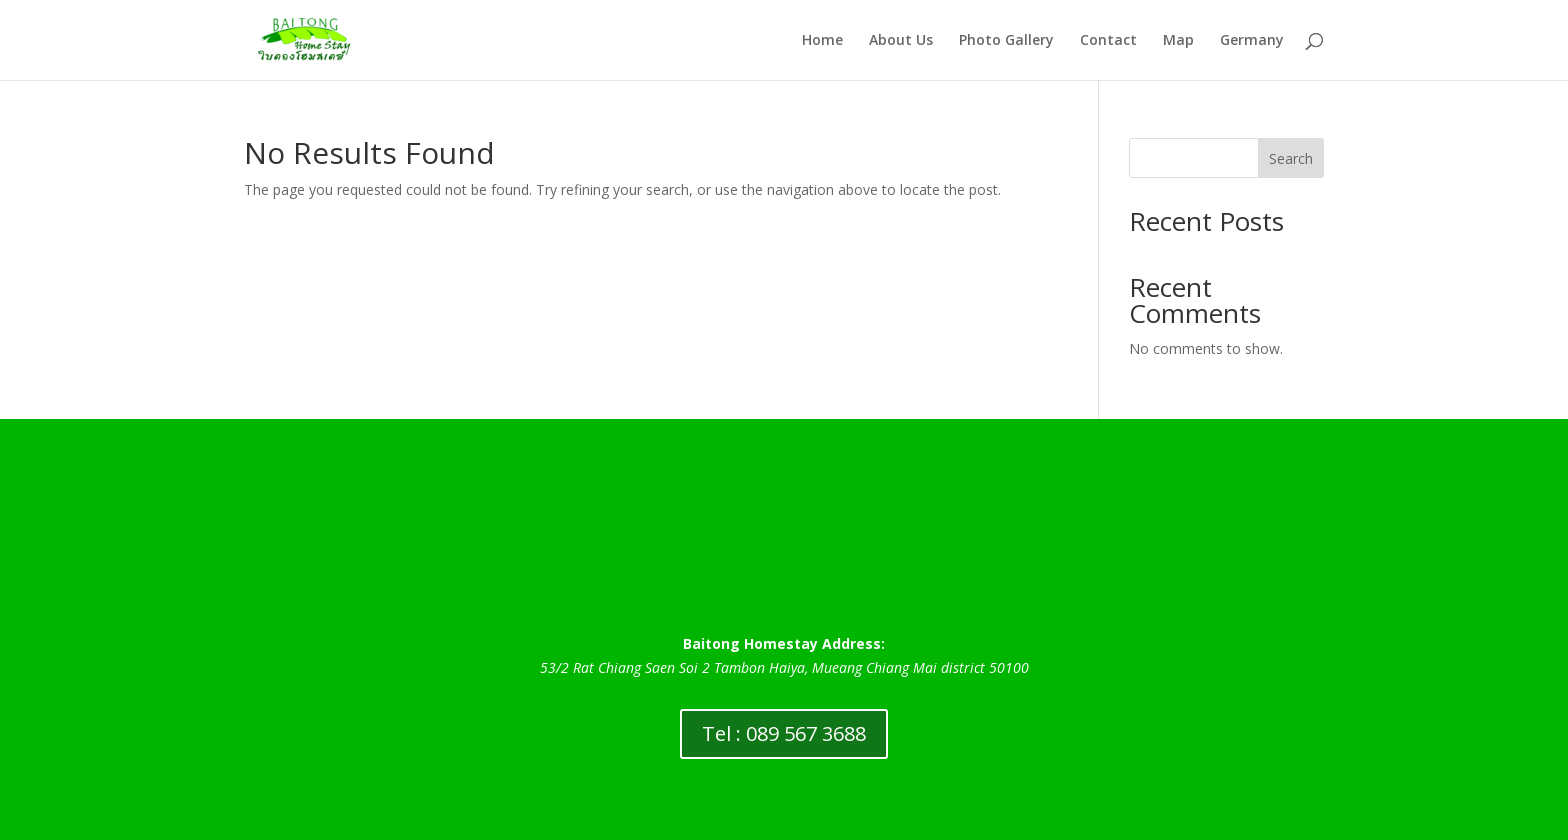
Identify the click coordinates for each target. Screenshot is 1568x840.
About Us (901, 41)
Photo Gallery (1006, 41)
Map (1178, 41)
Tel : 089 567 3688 (784, 733)
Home (822, 41)
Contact (1108, 41)
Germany (1252, 41)
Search (1291, 158)
